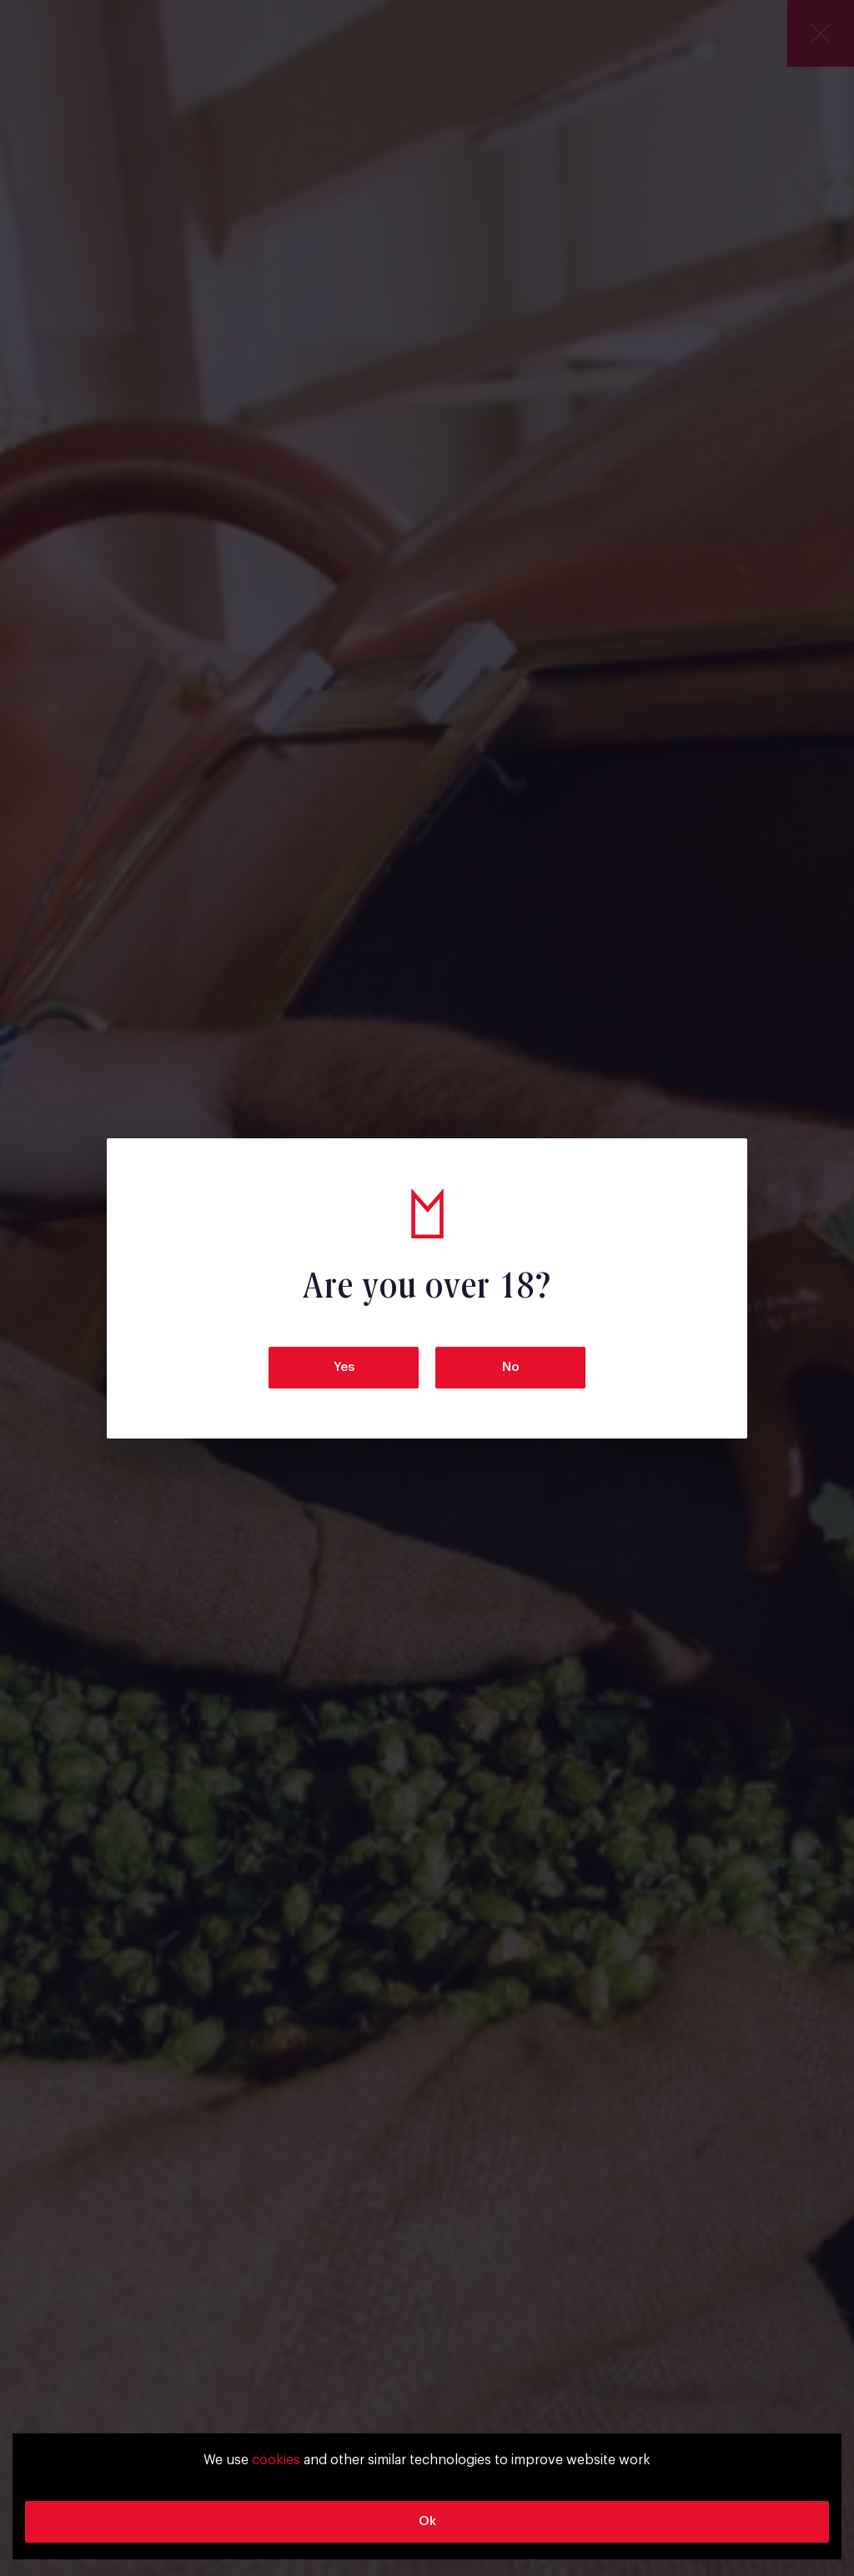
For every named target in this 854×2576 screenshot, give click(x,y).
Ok (427, 2521)
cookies (276, 2460)
